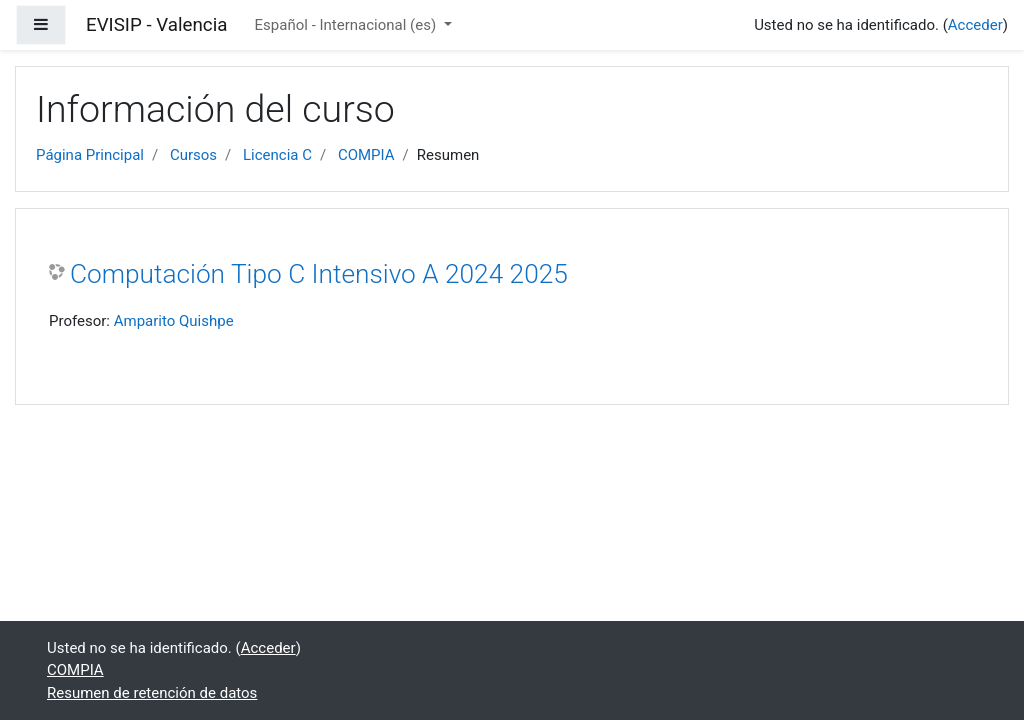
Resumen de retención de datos (152, 693)
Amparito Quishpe (174, 321)
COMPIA (366, 155)
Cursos (193, 155)
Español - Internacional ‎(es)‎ (347, 25)
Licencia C (277, 155)
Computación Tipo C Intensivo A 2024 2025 (319, 274)
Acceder (975, 25)
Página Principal (90, 155)
